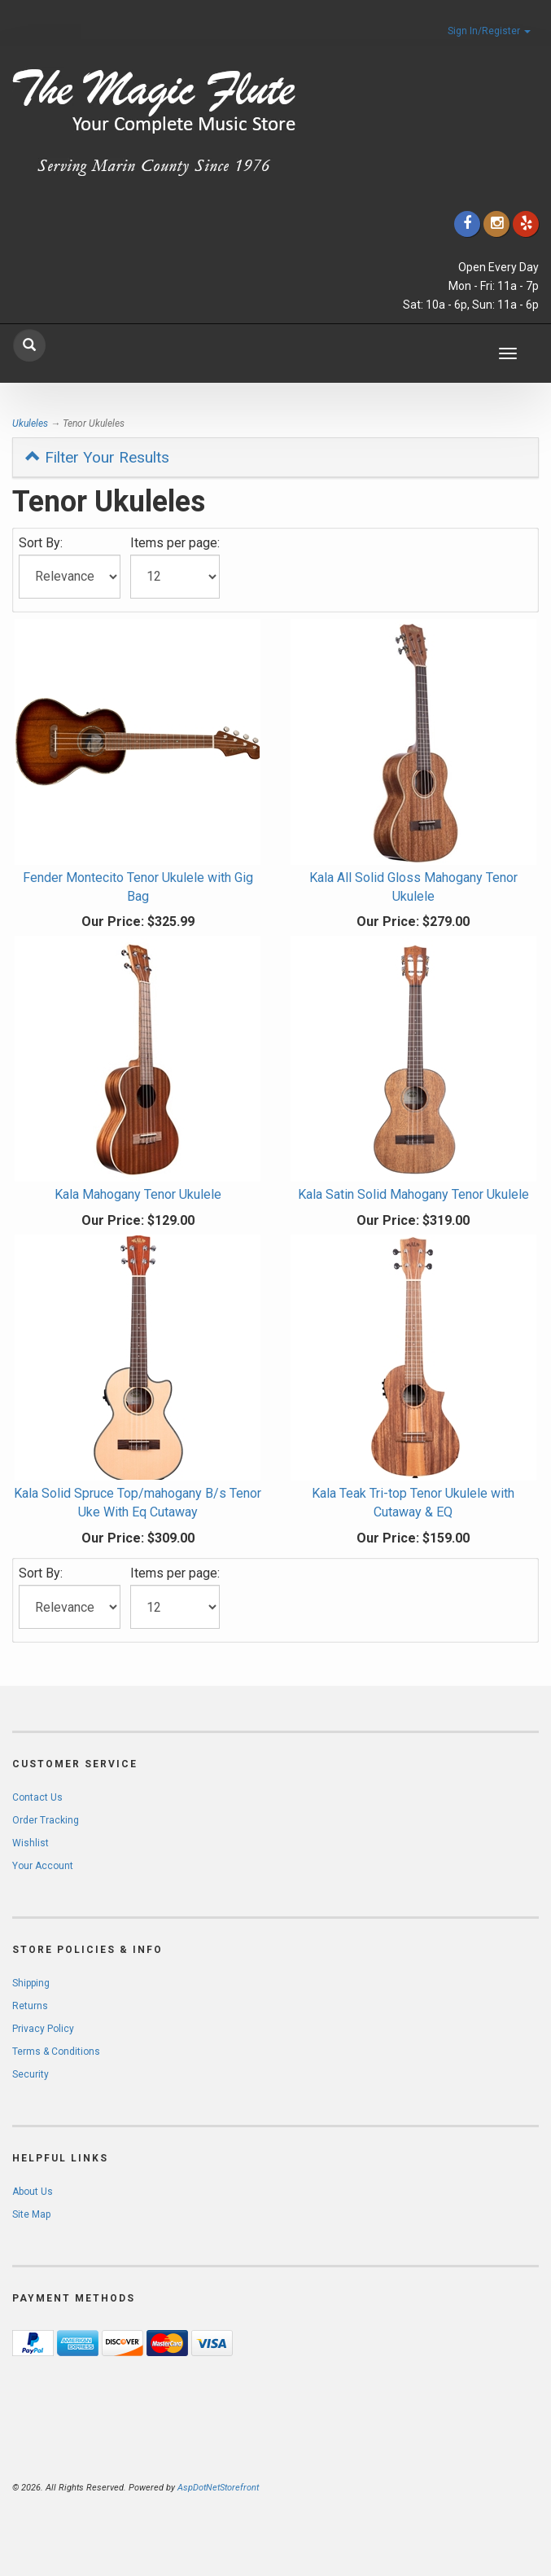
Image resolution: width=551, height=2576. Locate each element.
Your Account (42, 1866)
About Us (32, 2191)
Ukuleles (30, 423)
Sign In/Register (489, 31)
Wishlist (30, 1843)
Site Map (31, 2214)
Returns (30, 2006)
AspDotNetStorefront (218, 2487)
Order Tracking (45, 1820)
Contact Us (37, 1797)
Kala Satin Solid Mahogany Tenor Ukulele (413, 1194)
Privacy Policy (43, 2028)
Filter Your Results (97, 457)
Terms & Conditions (56, 2051)
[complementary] (433, 2486)
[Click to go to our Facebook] (467, 223)
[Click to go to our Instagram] (496, 223)
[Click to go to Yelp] (526, 223)
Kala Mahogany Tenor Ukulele (138, 1194)
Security (30, 2074)
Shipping (31, 1983)
